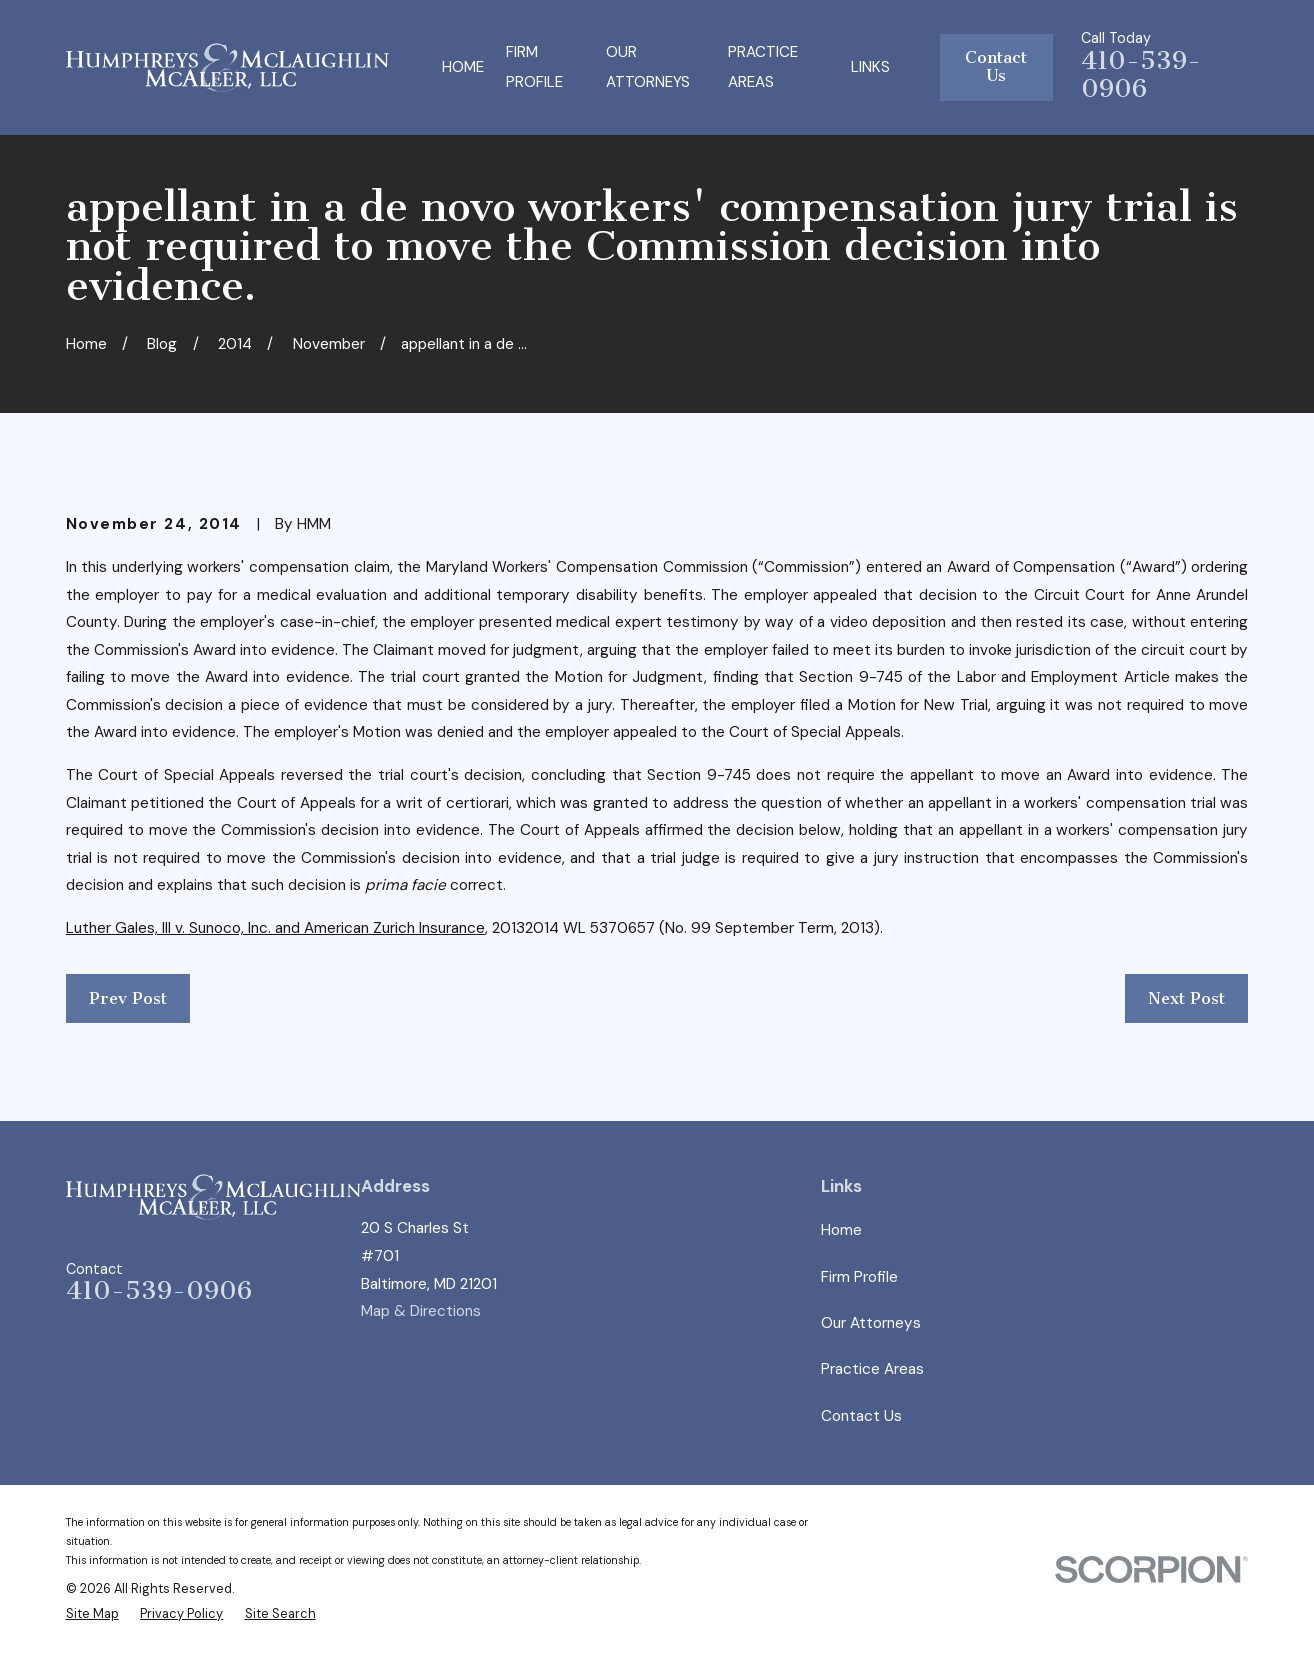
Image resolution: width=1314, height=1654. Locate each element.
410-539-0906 (1141, 75)
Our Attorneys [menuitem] (648, 67)
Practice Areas (872, 1369)
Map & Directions (421, 1311)
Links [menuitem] (870, 67)
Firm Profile (859, 1277)
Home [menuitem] (463, 67)
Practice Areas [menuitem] (763, 67)
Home (841, 1230)
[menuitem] (92, 1614)
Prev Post (128, 998)
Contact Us (996, 66)
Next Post (1186, 998)
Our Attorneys (871, 1323)
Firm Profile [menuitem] (534, 67)
